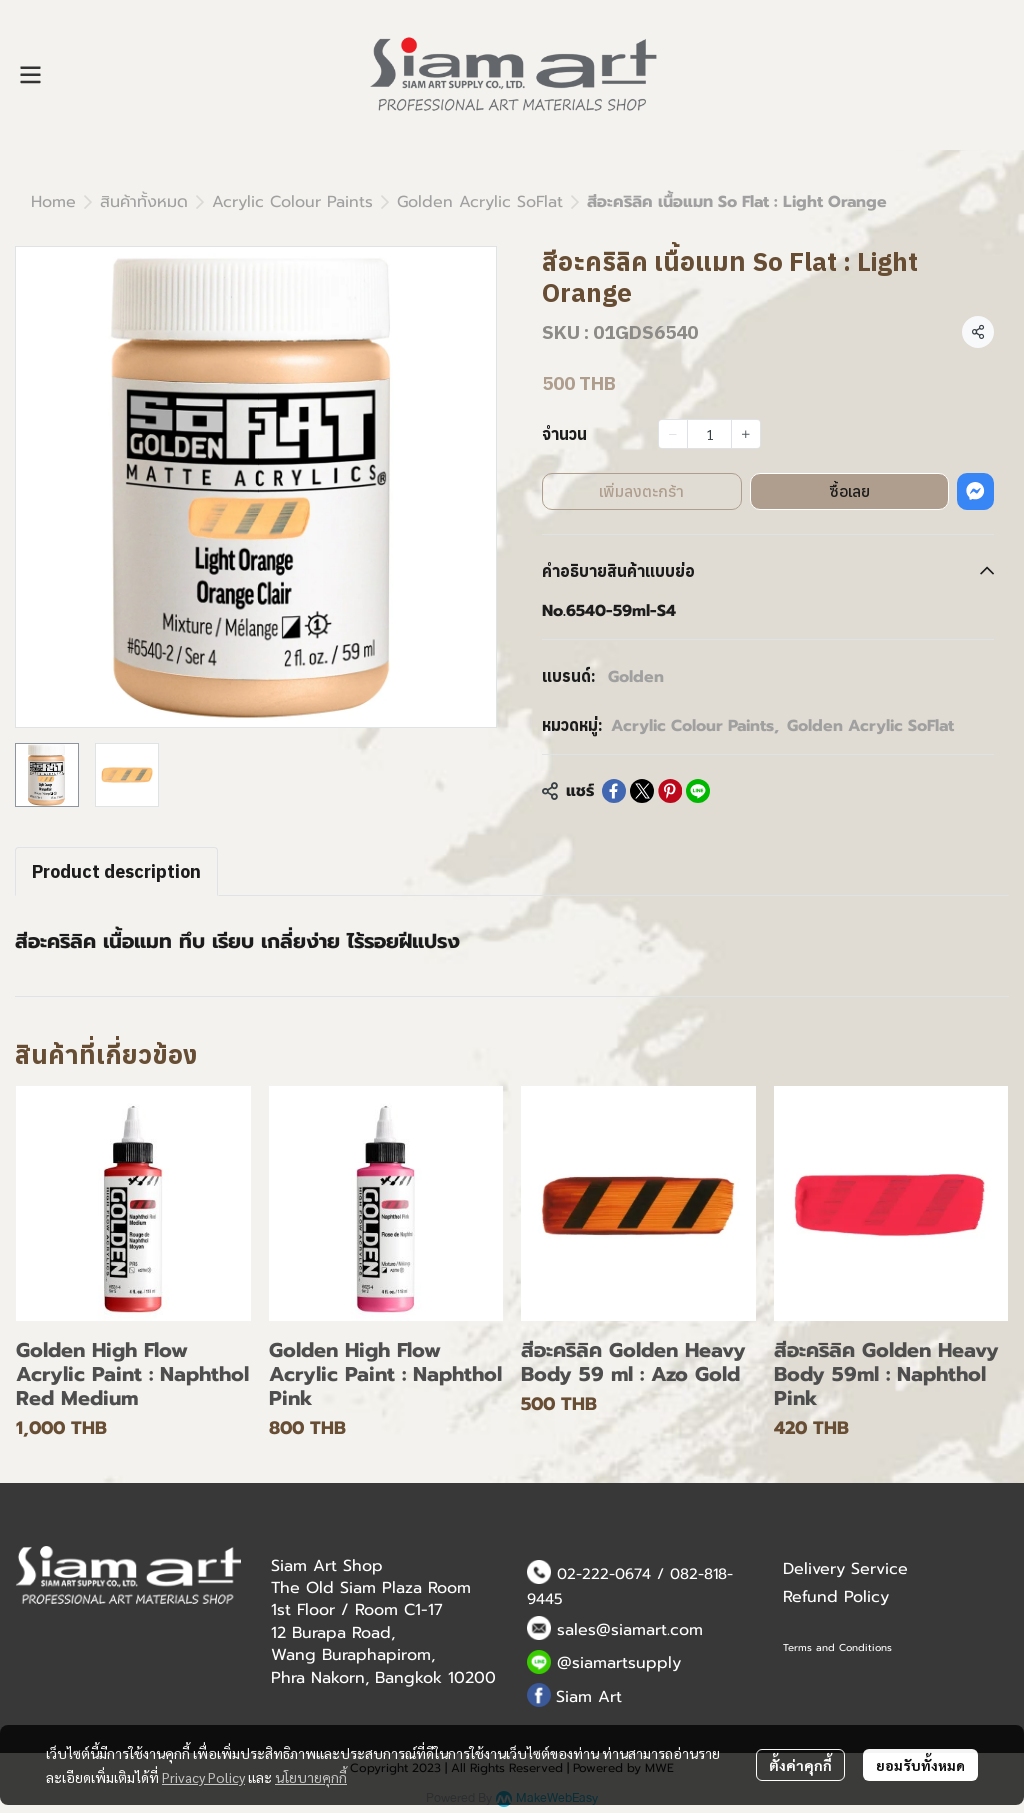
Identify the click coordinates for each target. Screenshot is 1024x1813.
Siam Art (589, 1697)
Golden (636, 677)
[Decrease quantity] (673, 434)
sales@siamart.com (630, 1630)
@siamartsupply (619, 1663)
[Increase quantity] (746, 434)
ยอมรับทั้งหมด (920, 1765)
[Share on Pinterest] (670, 791)
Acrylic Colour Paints (292, 202)
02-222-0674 (604, 1574)
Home (53, 202)
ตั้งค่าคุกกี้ (800, 1765)
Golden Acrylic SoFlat (480, 202)
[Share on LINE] (698, 791)
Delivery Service (845, 1569)
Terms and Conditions (837, 1647)
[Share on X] (642, 791)
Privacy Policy (203, 1777)
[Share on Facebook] (614, 791)
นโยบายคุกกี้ (311, 1777)
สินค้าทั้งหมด (144, 202)
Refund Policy (836, 1597)
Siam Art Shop (327, 1566)
